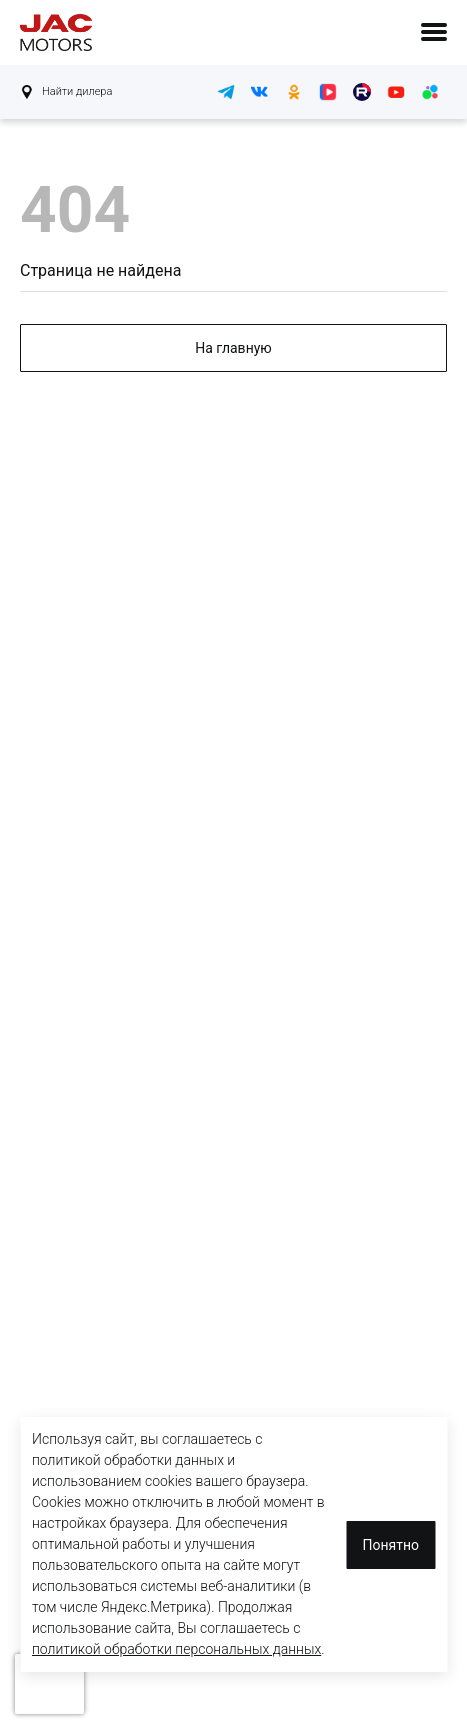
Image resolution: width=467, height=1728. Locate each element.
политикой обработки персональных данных (176, 1649)
